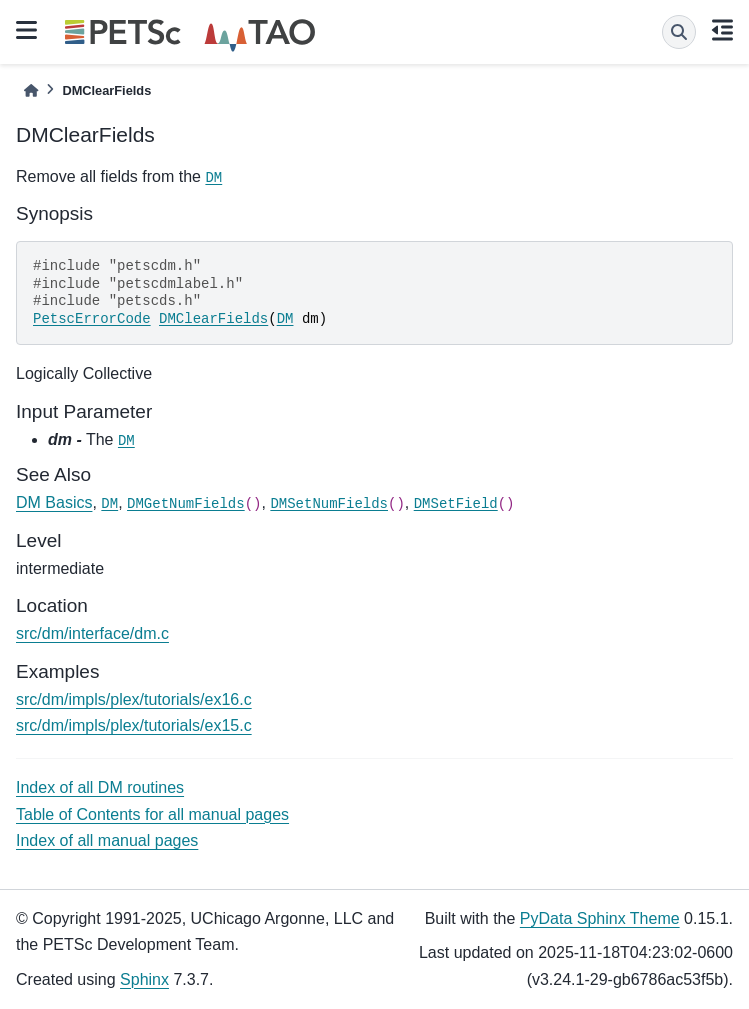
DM (213, 178)
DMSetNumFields (329, 504)
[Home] (31, 90)
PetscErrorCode (92, 319)
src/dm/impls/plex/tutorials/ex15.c (134, 725)
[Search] (679, 32)
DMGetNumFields (186, 504)
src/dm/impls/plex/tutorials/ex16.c (134, 699)
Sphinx (144, 979)
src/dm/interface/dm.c (92, 633)
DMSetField (456, 504)
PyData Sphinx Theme (600, 918)
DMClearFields (213, 319)
